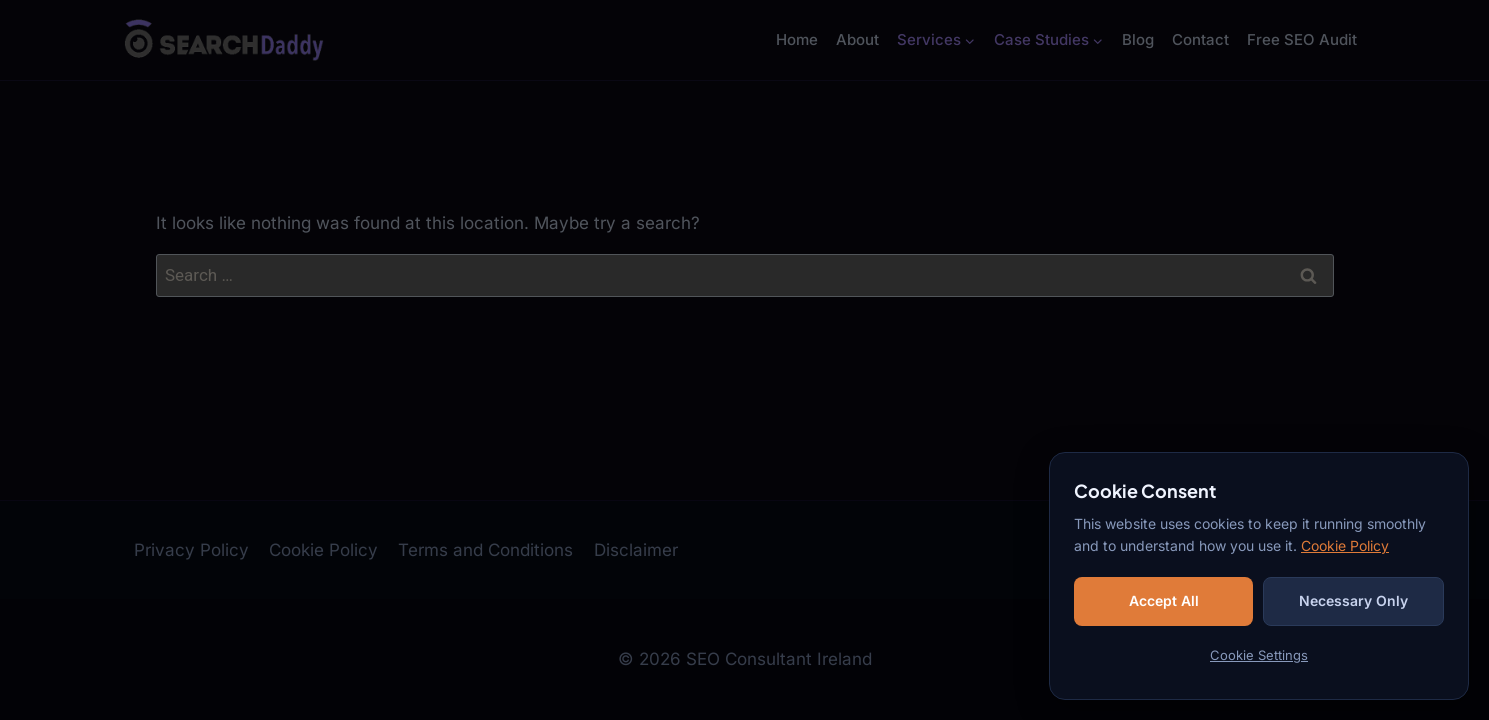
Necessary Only (1353, 600)
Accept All (1164, 600)
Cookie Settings (1259, 655)
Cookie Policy (1345, 545)
